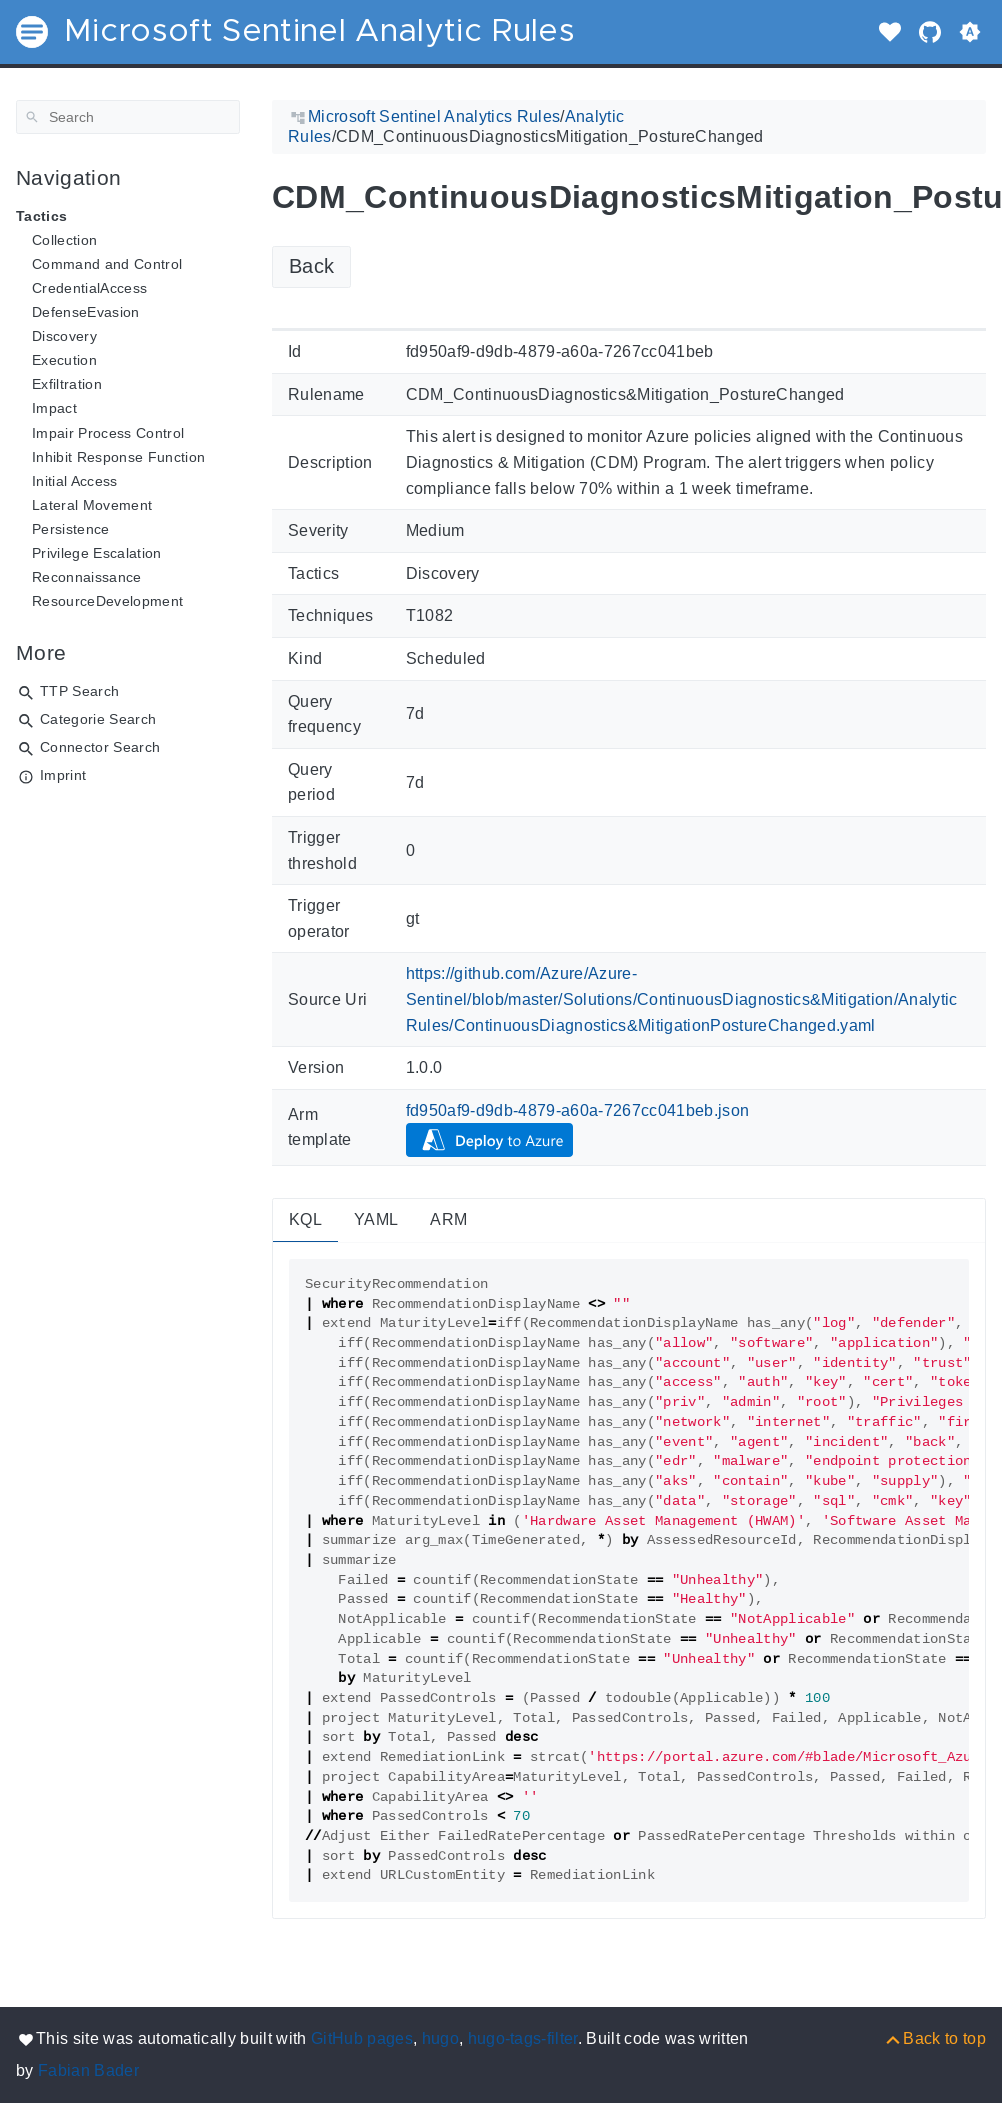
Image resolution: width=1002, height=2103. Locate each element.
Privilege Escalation (97, 553)
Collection (64, 240)
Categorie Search (98, 719)
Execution (64, 360)
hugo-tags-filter (523, 2038)
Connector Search (100, 747)
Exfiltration (67, 384)
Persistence (71, 529)
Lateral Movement (92, 505)
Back (311, 266)
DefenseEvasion (86, 312)
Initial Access (75, 481)
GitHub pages (362, 2038)
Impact (54, 408)
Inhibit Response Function (118, 457)
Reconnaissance (87, 577)
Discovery (64, 336)
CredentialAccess (89, 288)
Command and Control (107, 264)
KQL (305, 1219)
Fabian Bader (88, 2070)
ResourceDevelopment (107, 601)
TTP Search (79, 691)
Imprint (63, 775)
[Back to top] (934, 2038)
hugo (440, 2038)
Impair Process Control (108, 433)
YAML (376, 1219)
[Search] (128, 117)
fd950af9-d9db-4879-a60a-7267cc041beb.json (578, 1110)
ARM (448, 1219)
